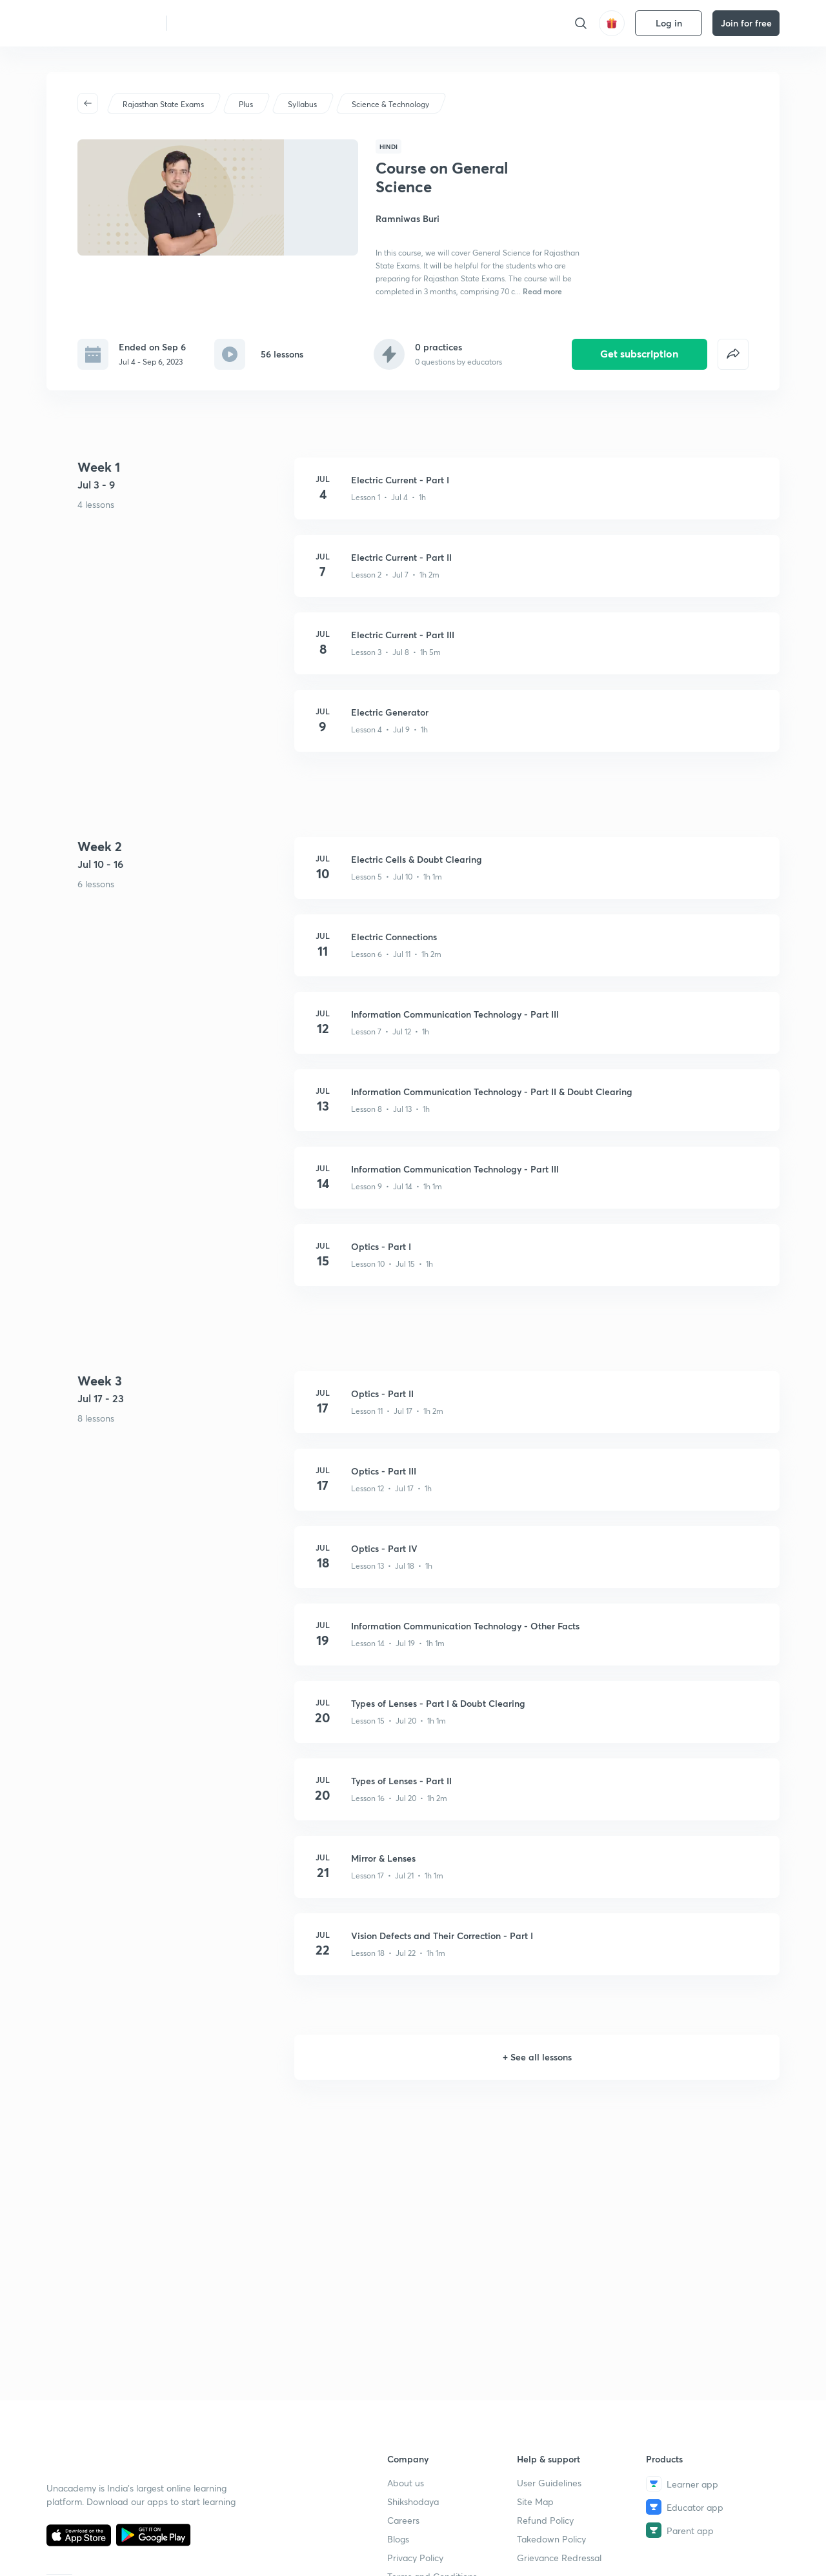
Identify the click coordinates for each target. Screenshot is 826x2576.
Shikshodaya (413, 2501)
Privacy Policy (415, 2557)
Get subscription (639, 322)
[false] (733, 322)
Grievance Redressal (559, 2557)
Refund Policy (545, 2520)
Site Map (535, 2501)
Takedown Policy (551, 2539)
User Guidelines (549, 2483)
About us (405, 2483)
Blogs (398, 2539)
